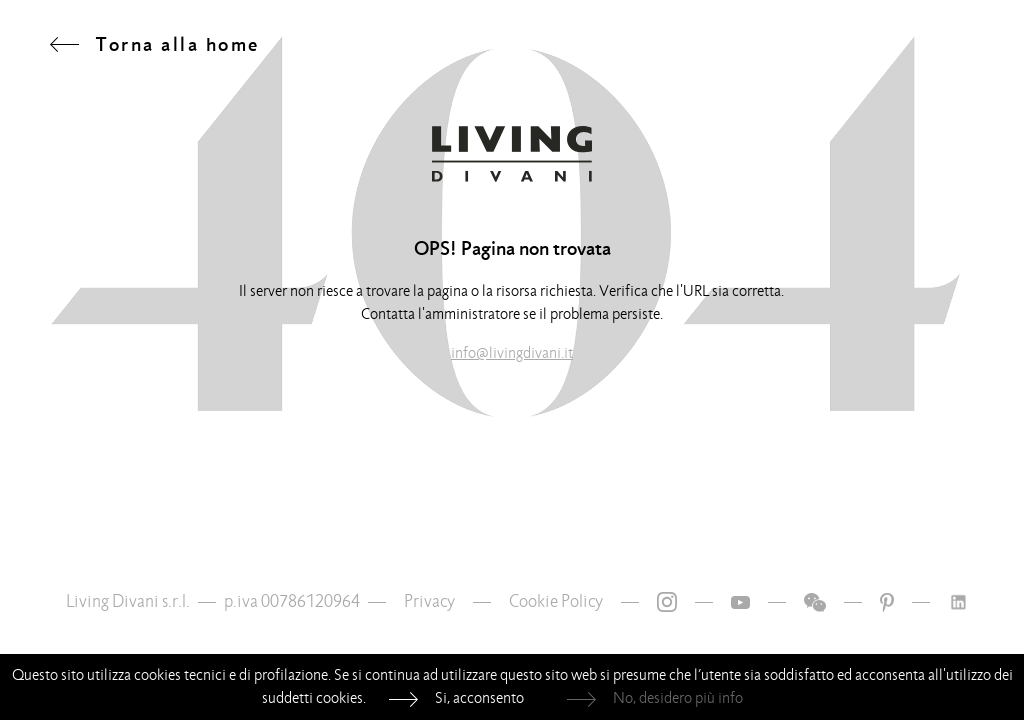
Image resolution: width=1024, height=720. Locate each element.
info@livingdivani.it (512, 353)
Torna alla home (178, 44)
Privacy (429, 601)
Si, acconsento (479, 698)
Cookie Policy (556, 601)
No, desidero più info (678, 698)
